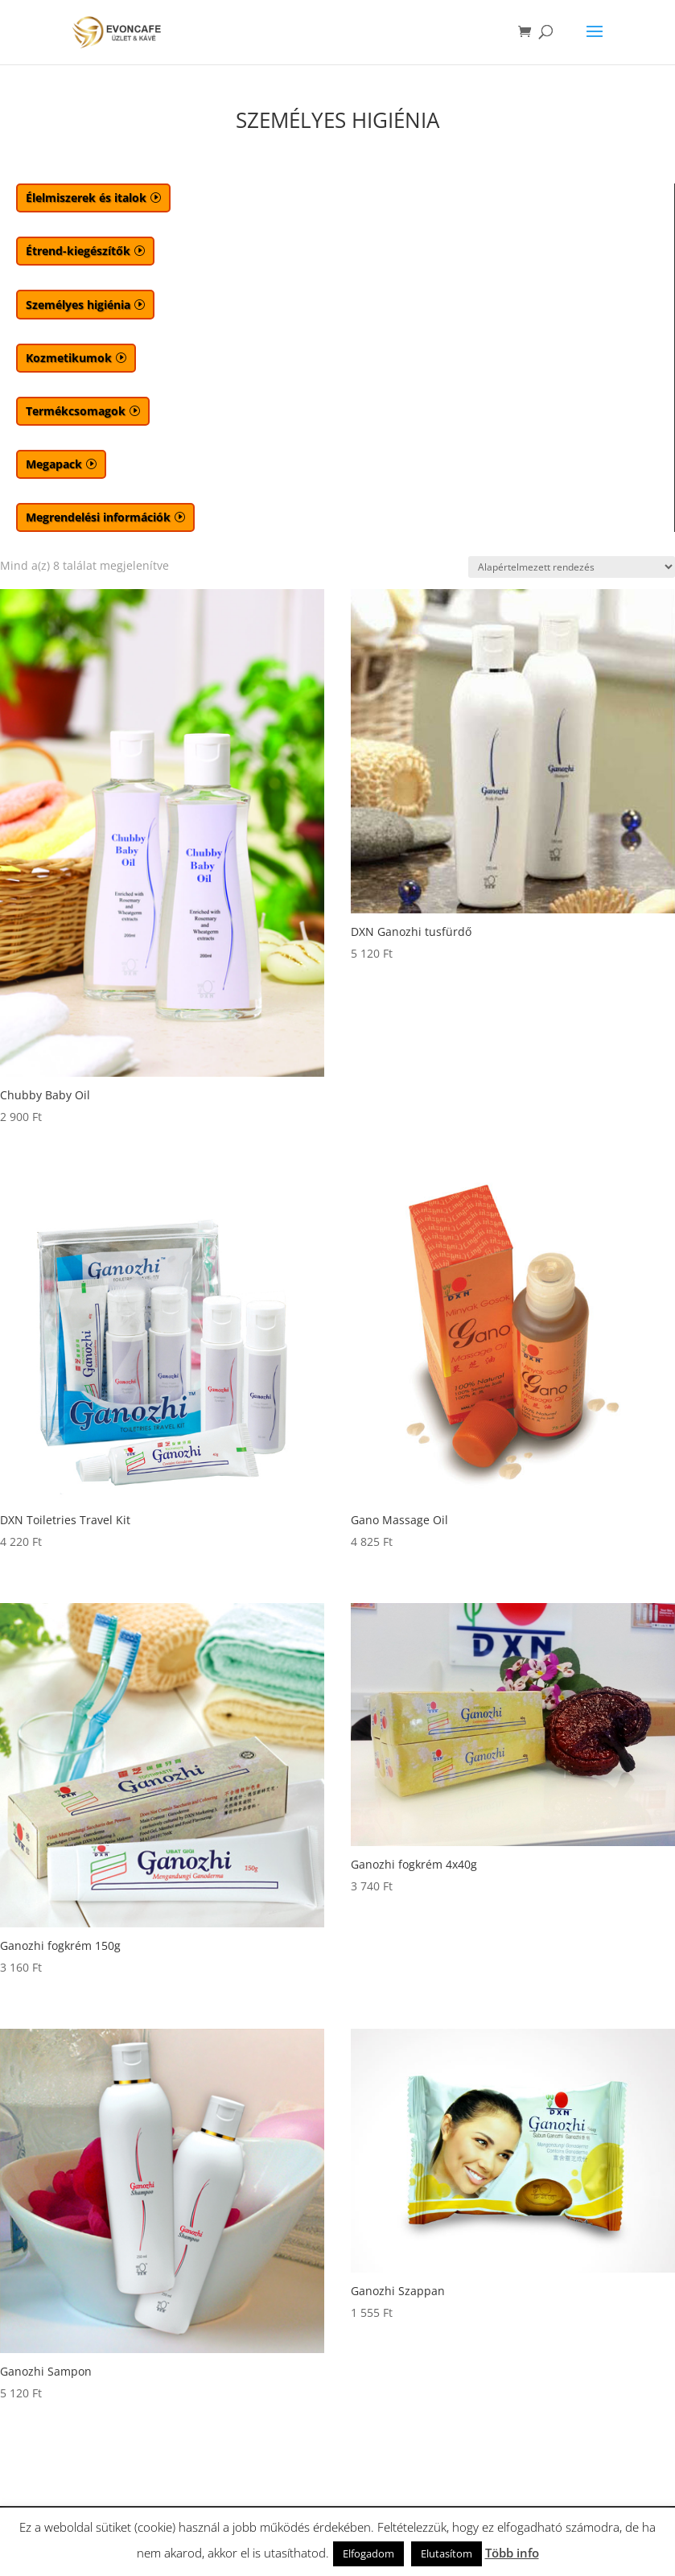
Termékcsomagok (76, 410)
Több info (512, 2553)
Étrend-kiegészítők (78, 250)
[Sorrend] (571, 567)
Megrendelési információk (98, 517)
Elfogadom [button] (368, 2553)
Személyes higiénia (78, 304)
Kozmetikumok (69, 357)
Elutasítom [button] (446, 2553)
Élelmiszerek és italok (86, 197)
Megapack (54, 464)
